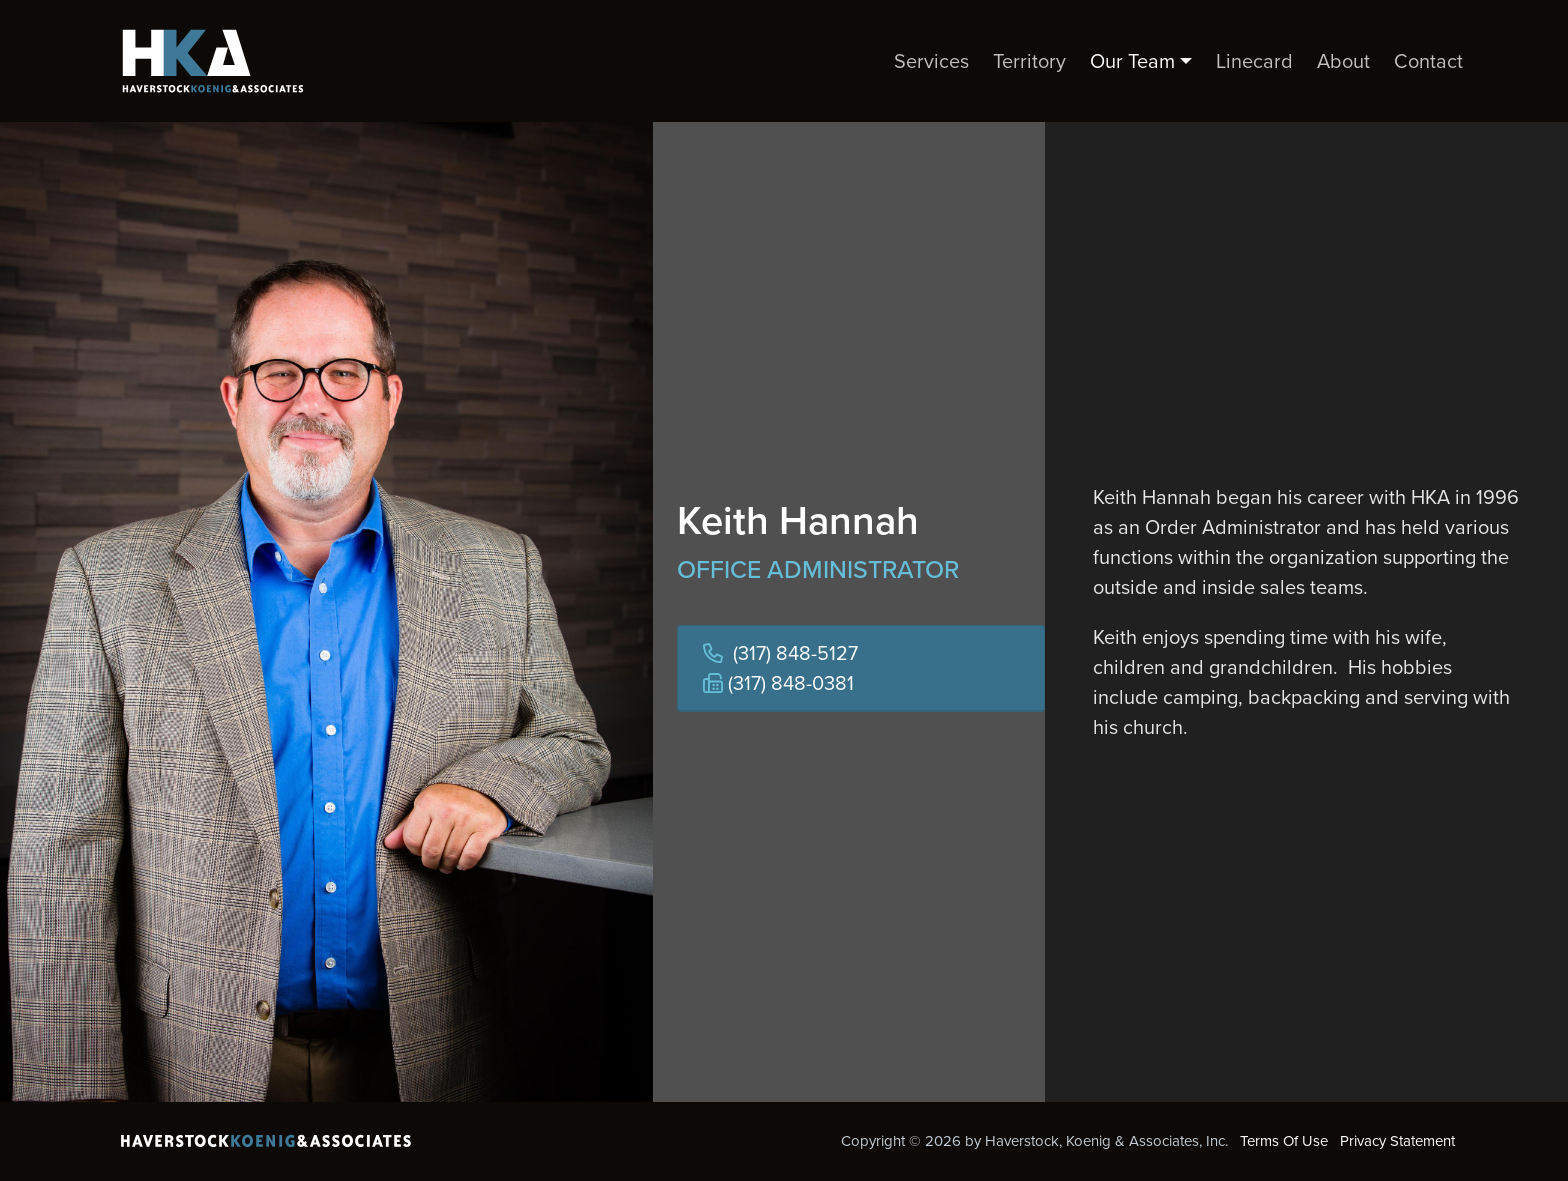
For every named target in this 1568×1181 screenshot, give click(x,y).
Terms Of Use (1284, 1141)
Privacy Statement (1397, 1141)
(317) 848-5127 (795, 653)
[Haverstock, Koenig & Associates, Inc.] (205, 61)
